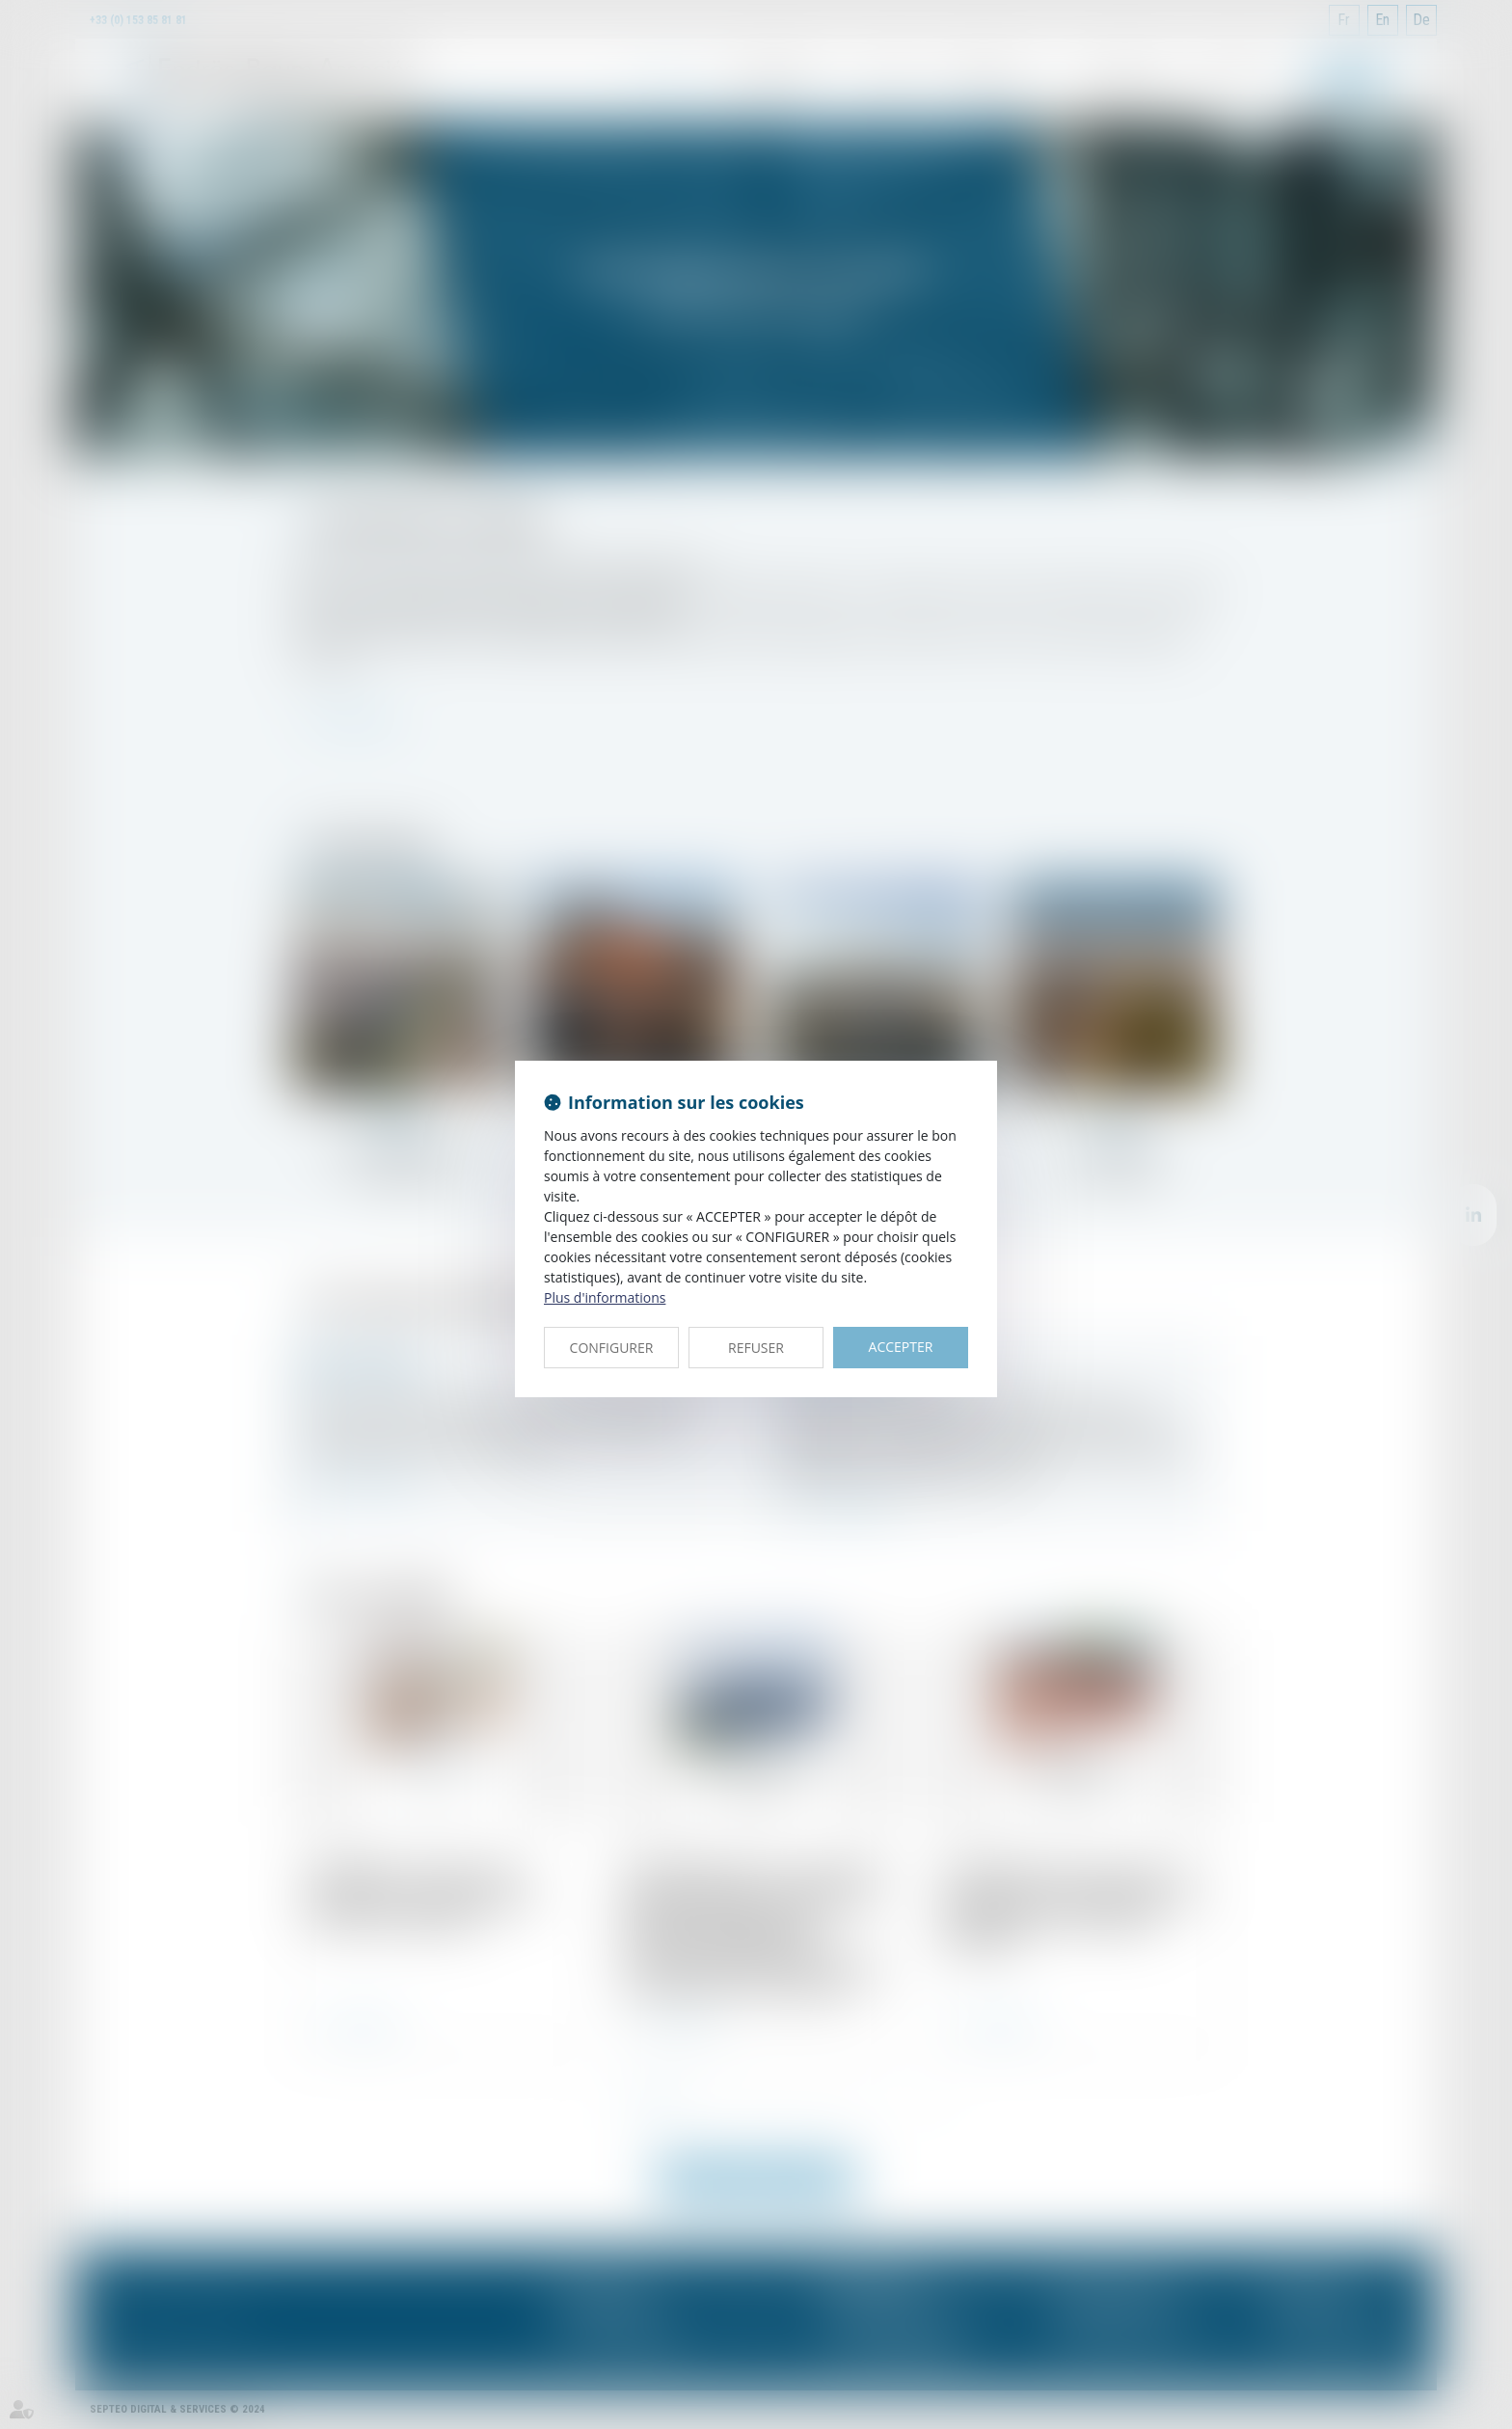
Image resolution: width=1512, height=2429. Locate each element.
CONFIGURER (612, 1347)
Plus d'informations (604, 1297)
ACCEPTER (901, 1346)
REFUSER (756, 1347)
